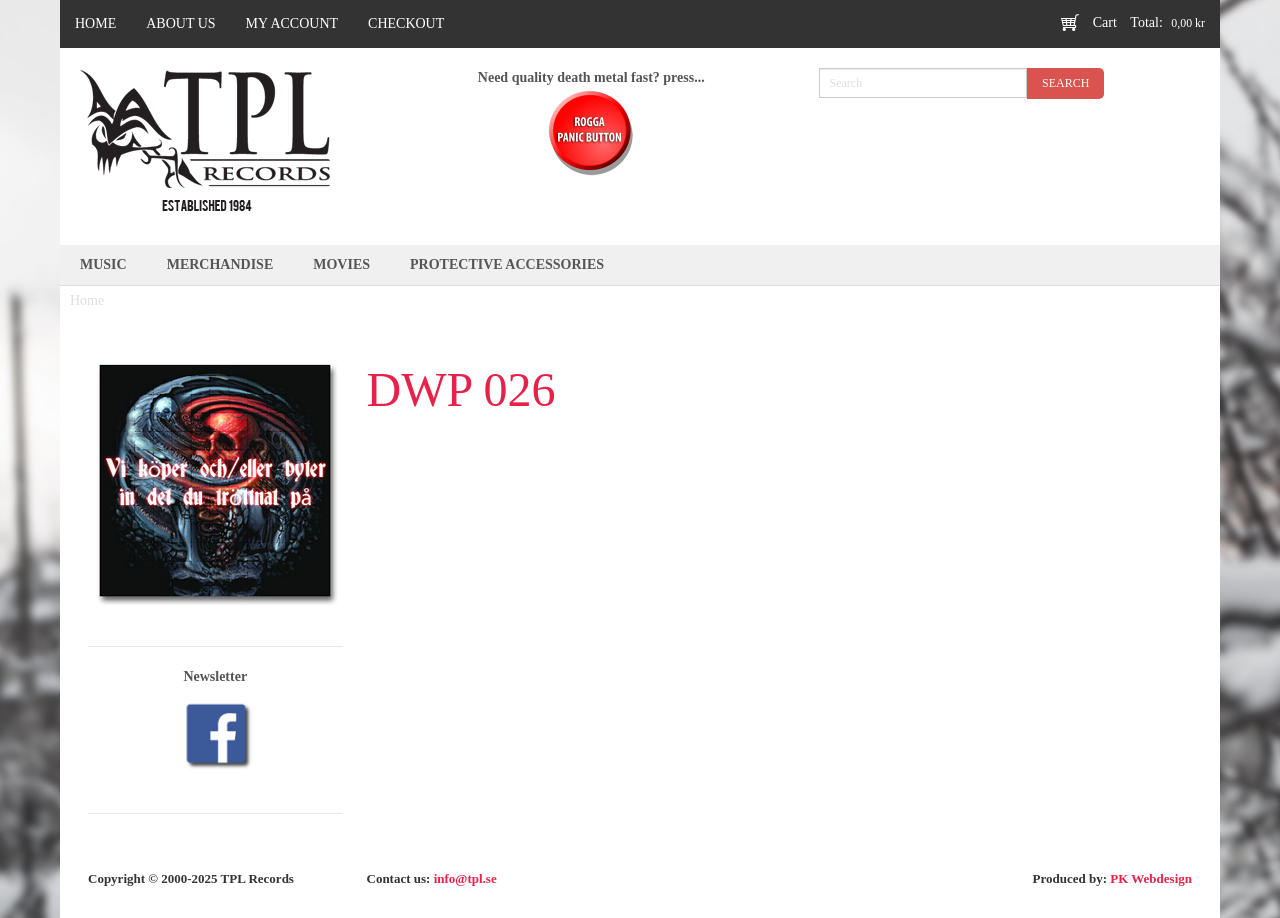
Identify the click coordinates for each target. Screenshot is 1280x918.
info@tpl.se (465, 878)
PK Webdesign (1151, 878)
